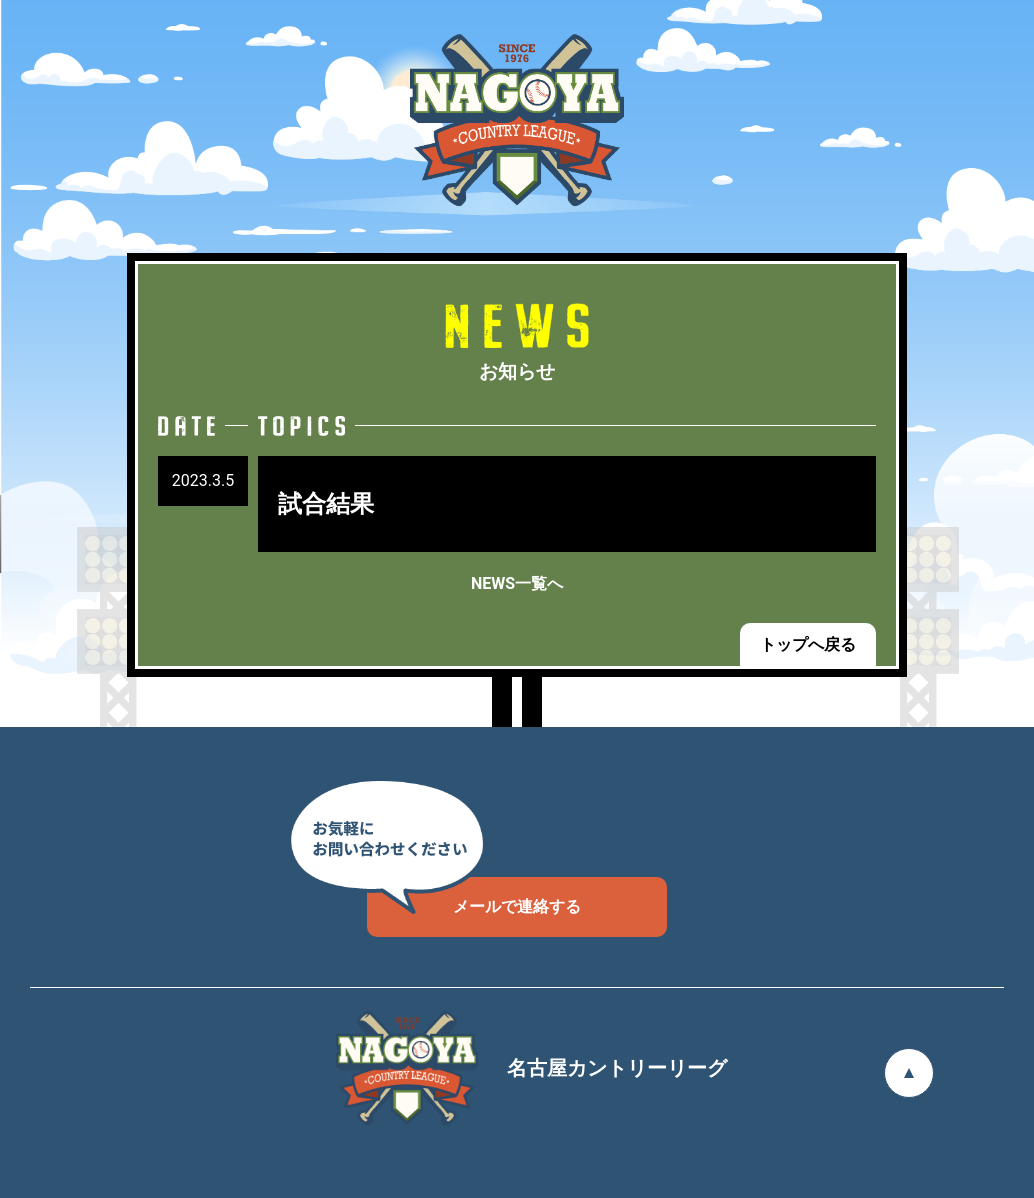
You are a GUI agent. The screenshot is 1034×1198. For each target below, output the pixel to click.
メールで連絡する (474, 896)
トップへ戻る (808, 644)
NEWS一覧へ (517, 583)
